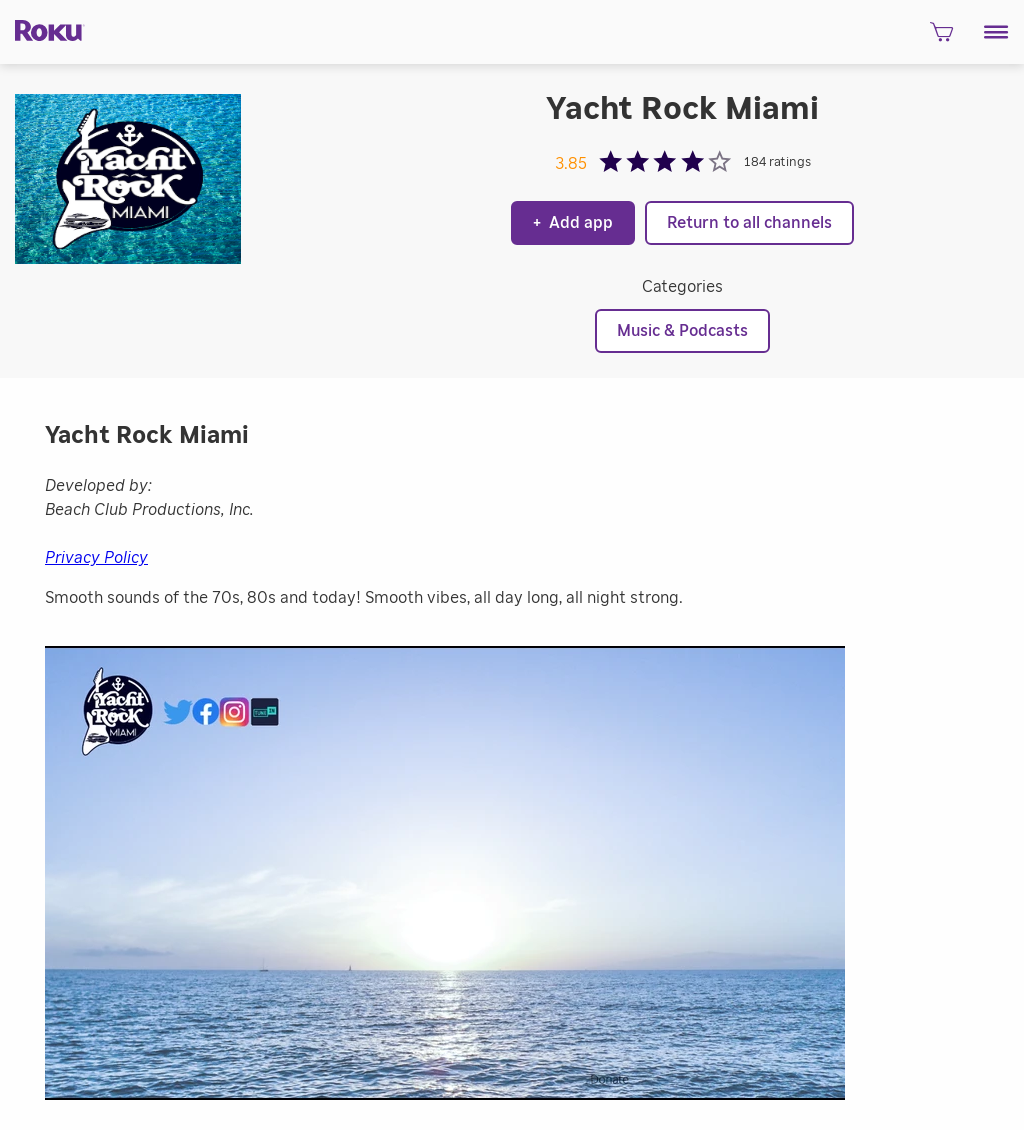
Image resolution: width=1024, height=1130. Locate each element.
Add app (573, 223)
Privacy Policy (96, 558)
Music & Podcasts (682, 331)
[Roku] (42, 29)
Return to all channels (749, 223)
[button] (996, 32)
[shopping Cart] (941, 38)
